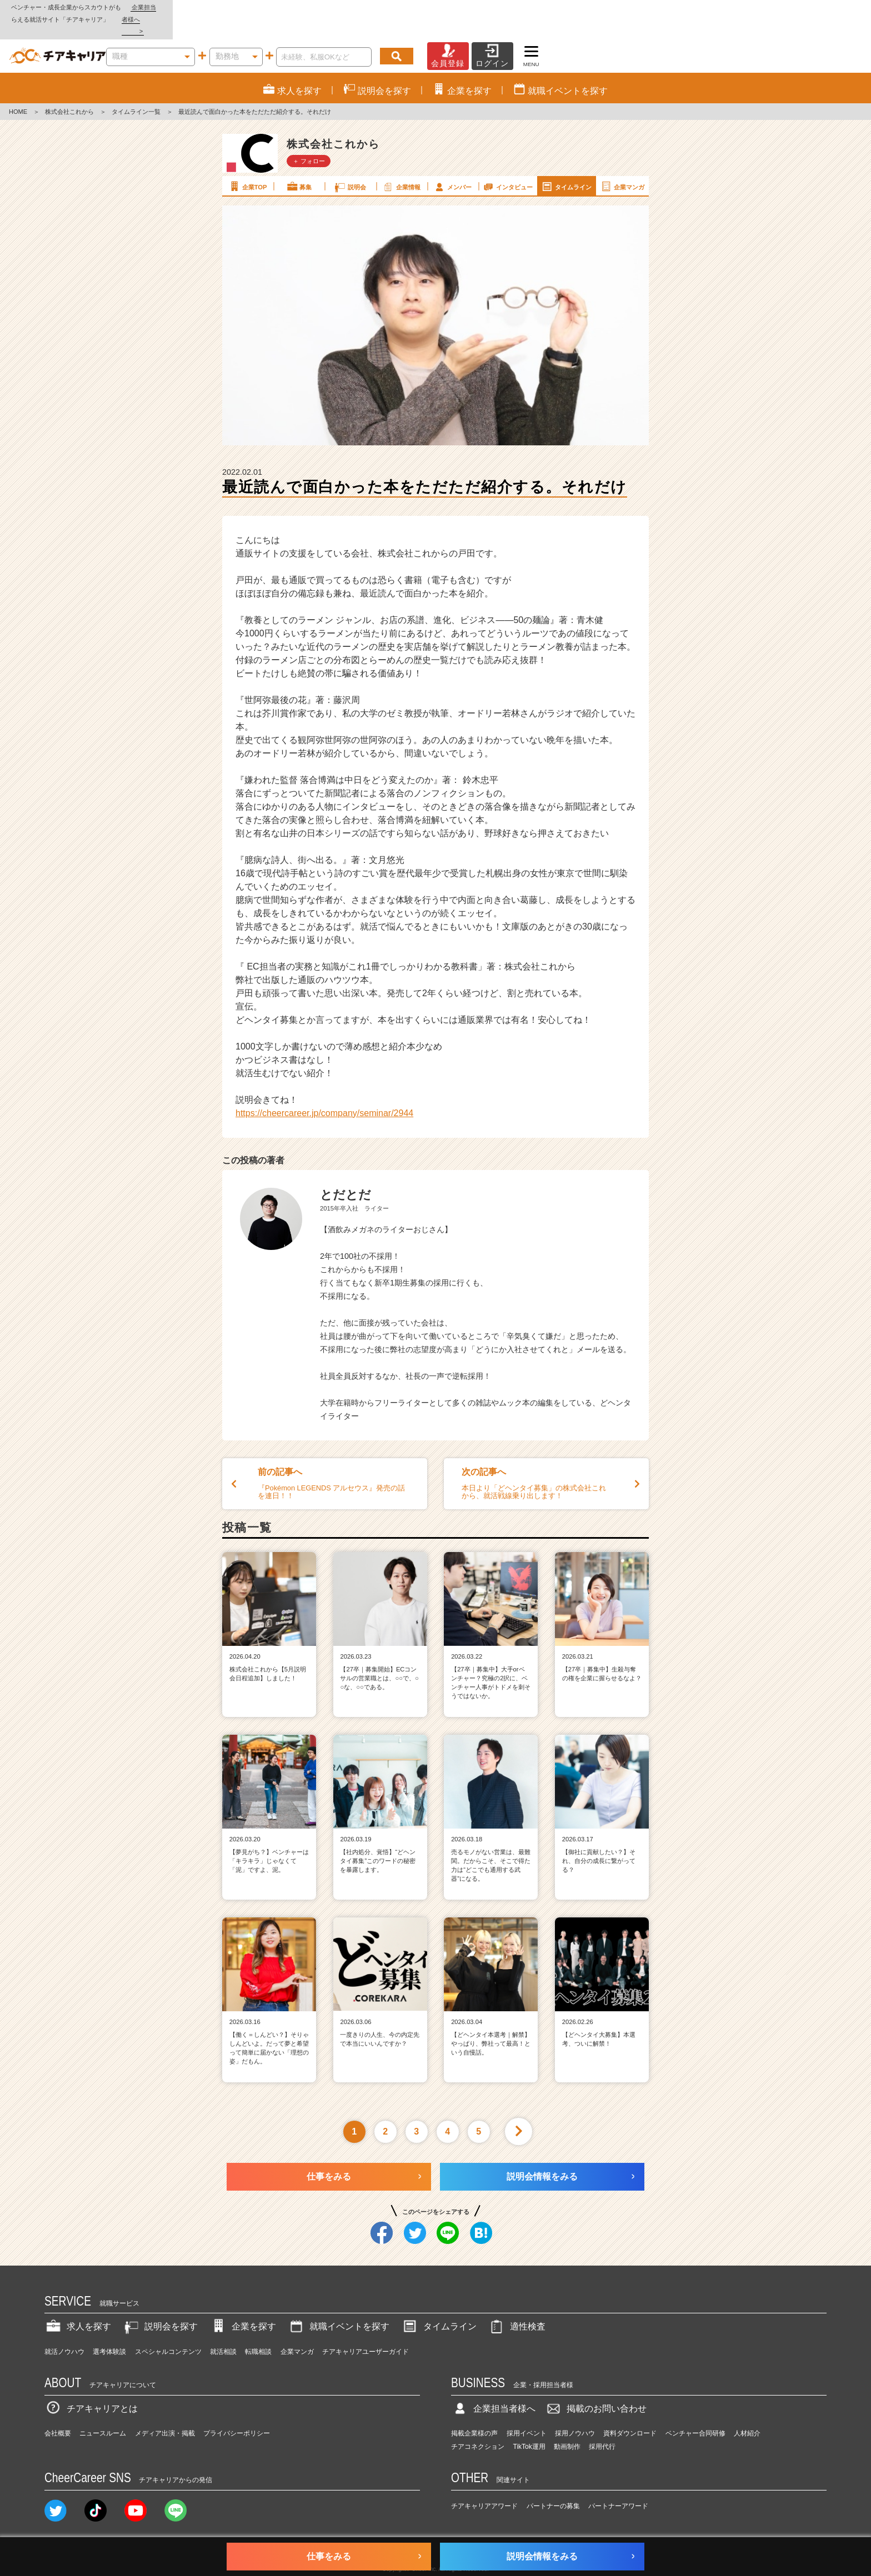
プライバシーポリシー (236, 2409)
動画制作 (567, 2423)
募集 (299, 162)
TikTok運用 (529, 2423)
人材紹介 (747, 2409)
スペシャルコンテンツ (168, 2328)
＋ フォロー (309, 136)
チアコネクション (477, 2423)
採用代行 (602, 2423)
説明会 (349, 162)
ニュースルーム (102, 2409)
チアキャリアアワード (484, 2482)
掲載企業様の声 (474, 2409)
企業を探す (242, 2302)
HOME (18, 87)
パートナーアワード (618, 2482)
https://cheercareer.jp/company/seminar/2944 (324, 1088)
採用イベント (527, 2409)
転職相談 (258, 2328)
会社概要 (57, 2409)
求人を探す (77, 2302)
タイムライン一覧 (136, 87)
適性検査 (516, 2302)
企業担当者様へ (826, 7)
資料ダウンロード (630, 2409)
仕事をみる (329, 2152)
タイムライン (566, 162)
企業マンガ (621, 162)
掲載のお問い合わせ (595, 2384)
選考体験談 (109, 2328)
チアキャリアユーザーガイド (365, 2328)
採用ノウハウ (575, 2409)
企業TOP (247, 162)
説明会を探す (160, 2302)
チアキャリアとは (91, 2384)
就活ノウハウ (64, 2328)
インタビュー (507, 162)
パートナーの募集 (553, 2482)
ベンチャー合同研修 (695, 2409)
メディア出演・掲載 (165, 2409)
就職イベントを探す (338, 2302)
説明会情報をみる (542, 2152)
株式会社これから (69, 87)
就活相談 (223, 2328)
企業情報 (401, 162)
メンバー (452, 162)
